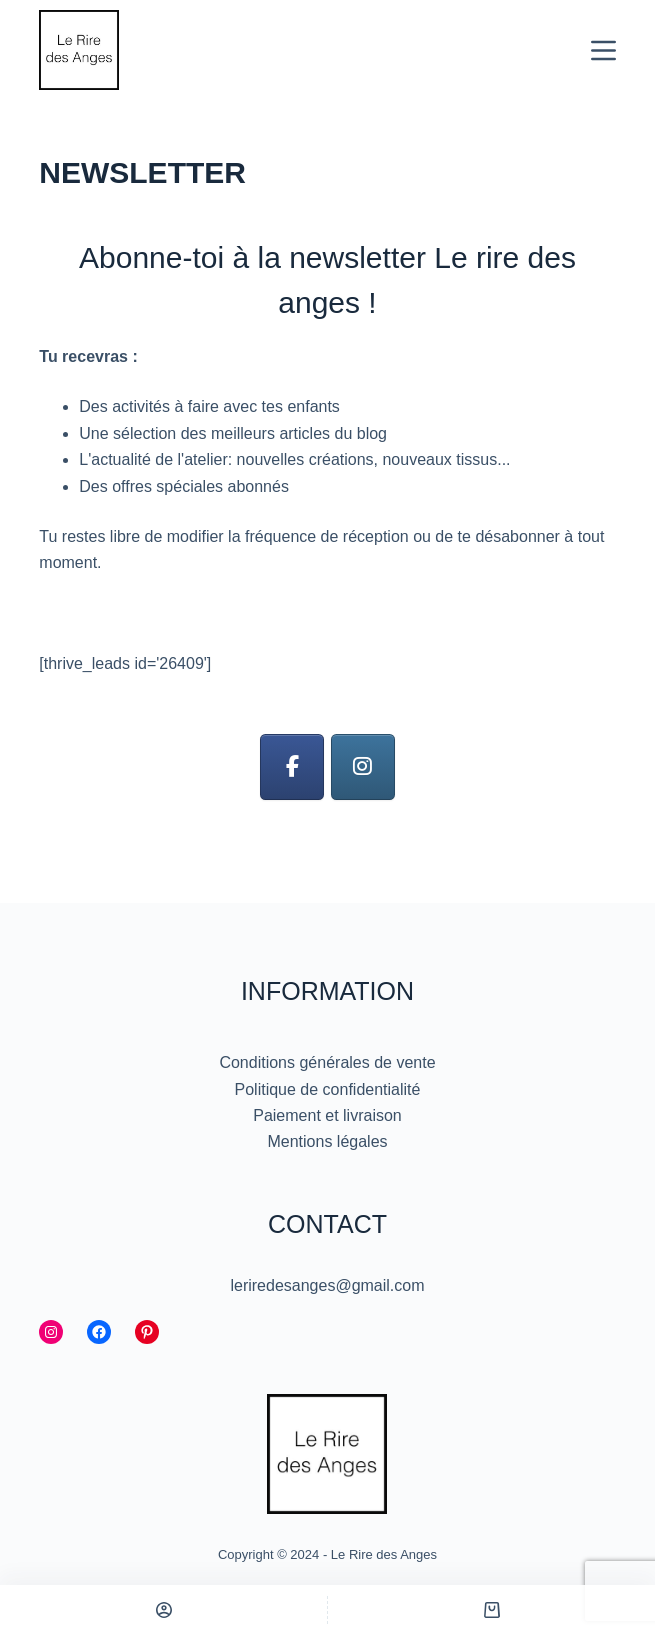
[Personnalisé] (163, 1610)
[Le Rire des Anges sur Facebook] (292, 767)
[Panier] (491, 1610)
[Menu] (603, 50)
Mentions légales (327, 1141)
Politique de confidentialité (328, 1089)
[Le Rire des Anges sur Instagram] (363, 767)
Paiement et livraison (327, 1115)
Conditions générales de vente (327, 1062)
